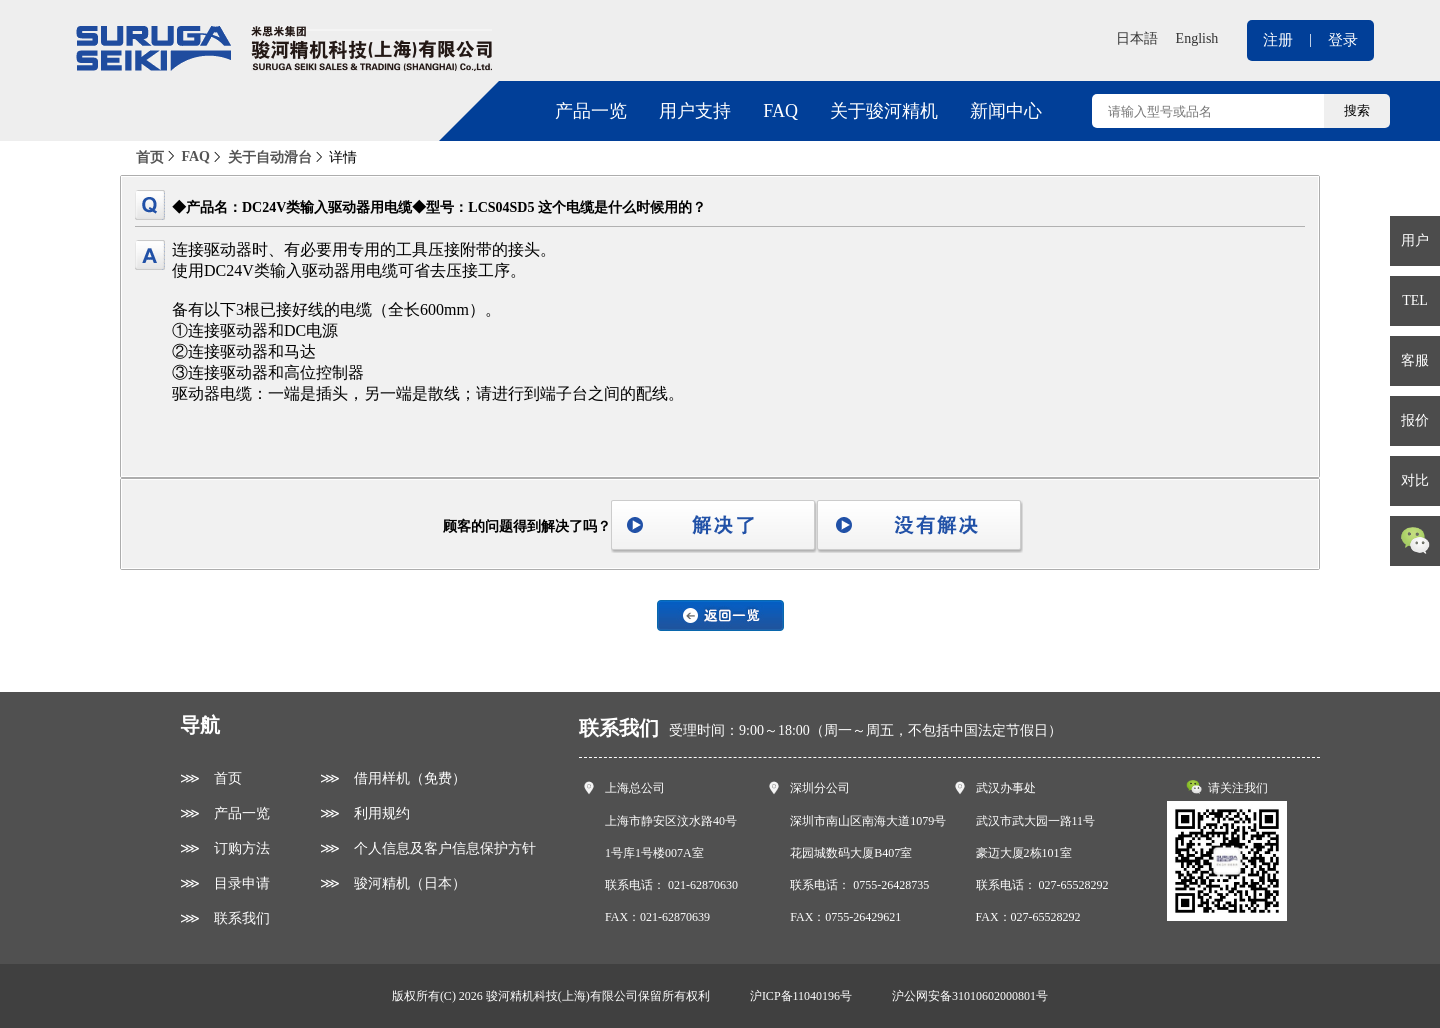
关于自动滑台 (270, 157)
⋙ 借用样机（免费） (393, 778)
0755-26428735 (891, 885)
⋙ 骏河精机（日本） (393, 883)
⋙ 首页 (211, 778)
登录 (1343, 40)
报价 (1415, 420)
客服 (1415, 360)
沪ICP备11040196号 (801, 996)
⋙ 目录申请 (225, 883)
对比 (1415, 480)
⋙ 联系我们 (225, 918)
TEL (1415, 300)
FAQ (780, 111)
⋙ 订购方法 (225, 848)
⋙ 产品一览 (225, 813)
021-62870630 (703, 885)
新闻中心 (1006, 111)
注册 (1278, 40)
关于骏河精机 (884, 111)
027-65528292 (1074, 885)
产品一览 (591, 111)
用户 (1415, 240)
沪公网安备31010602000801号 (970, 996)
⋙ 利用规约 (365, 813)
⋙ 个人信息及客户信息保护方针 (428, 848)
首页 (150, 157)
